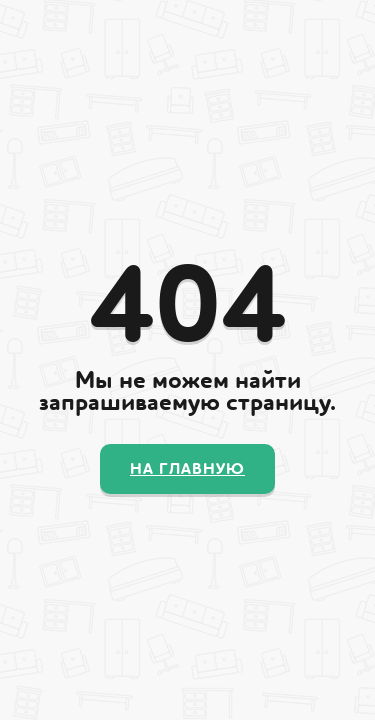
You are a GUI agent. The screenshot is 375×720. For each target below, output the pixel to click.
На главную (187, 469)
